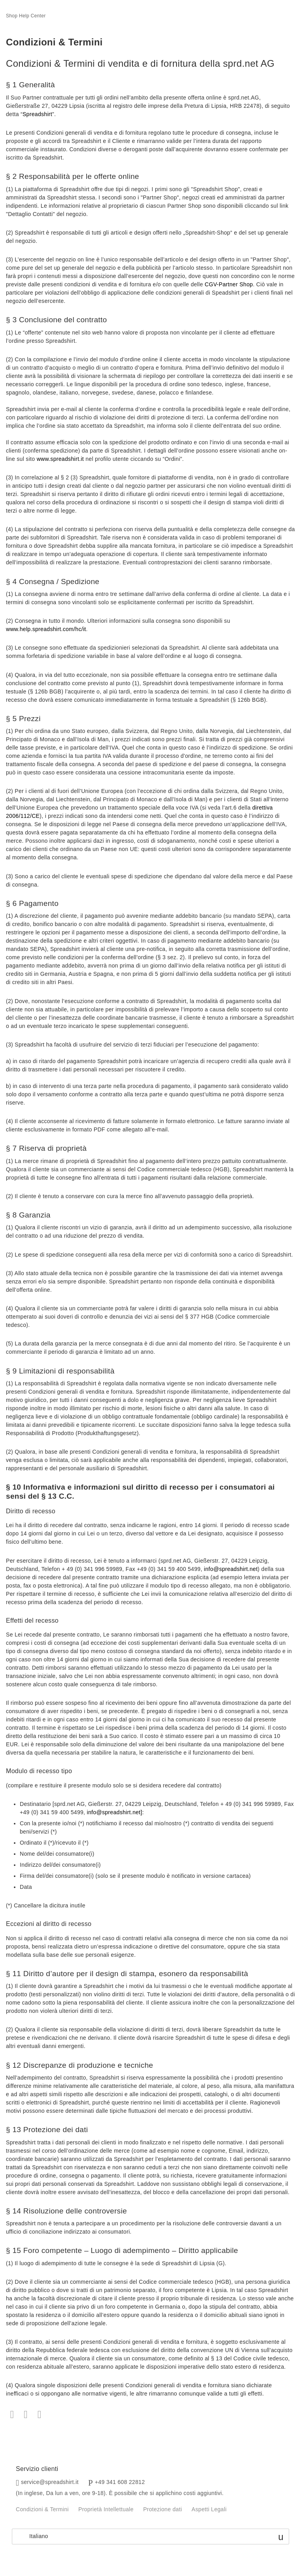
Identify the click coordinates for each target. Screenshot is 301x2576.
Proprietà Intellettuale (106, 2509)
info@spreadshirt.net (231, 1569)
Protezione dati (162, 2509)
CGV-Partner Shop (229, 284)
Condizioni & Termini (42, 2509)
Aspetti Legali (209, 2509)
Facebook (12, 2415)
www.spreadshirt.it (60, 459)
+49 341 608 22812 (120, 2482)
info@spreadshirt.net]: (115, 1812)
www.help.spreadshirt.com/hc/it (46, 629)
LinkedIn (39, 2415)
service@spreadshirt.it (50, 2482)
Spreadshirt (37, 114)
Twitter (26, 2415)
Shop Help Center (26, 16)
